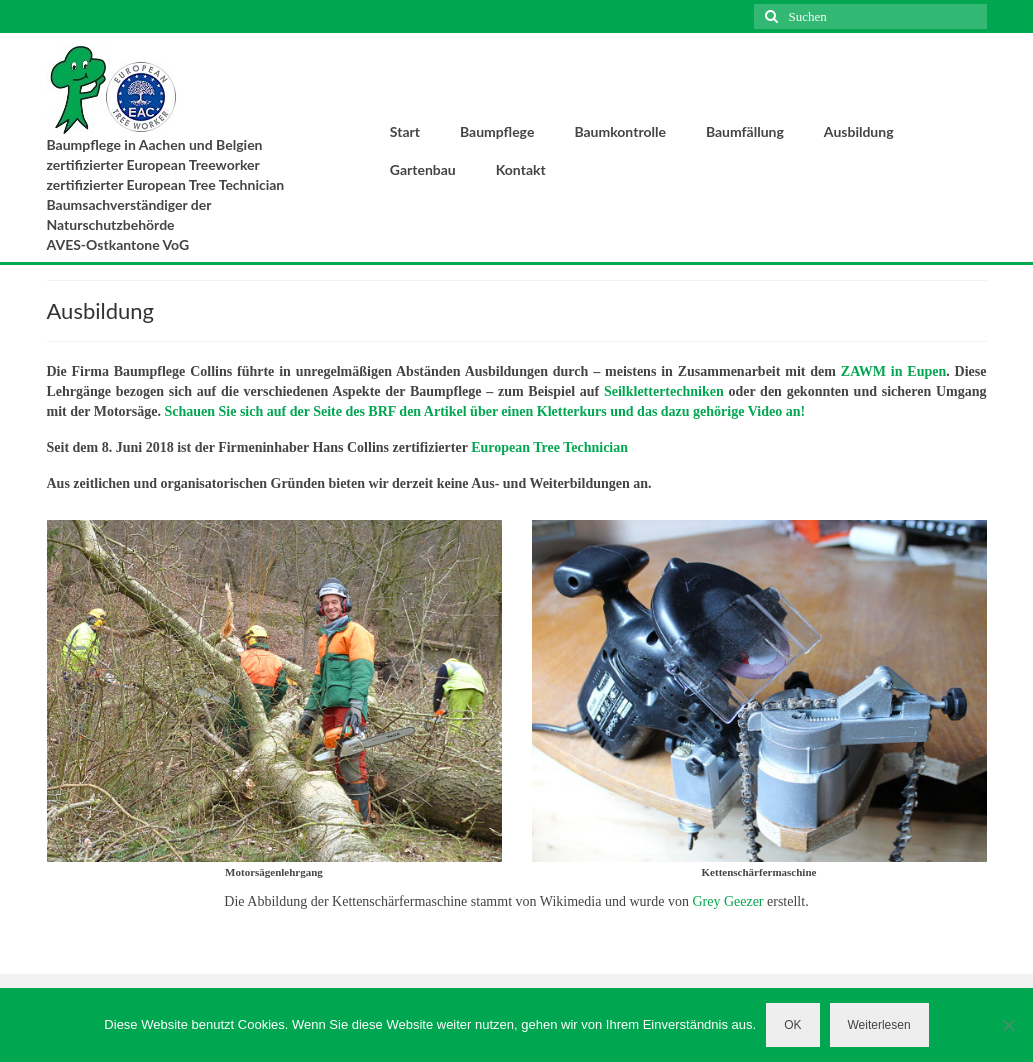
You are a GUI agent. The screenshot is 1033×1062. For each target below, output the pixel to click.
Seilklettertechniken (664, 391)
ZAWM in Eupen (893, 371)
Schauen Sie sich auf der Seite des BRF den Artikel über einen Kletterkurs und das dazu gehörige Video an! (484, 411)
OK (792, 1025)
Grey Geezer (727, 901)
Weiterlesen (879, 1025)
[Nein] (1008, 1025)
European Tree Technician (549, 447)
